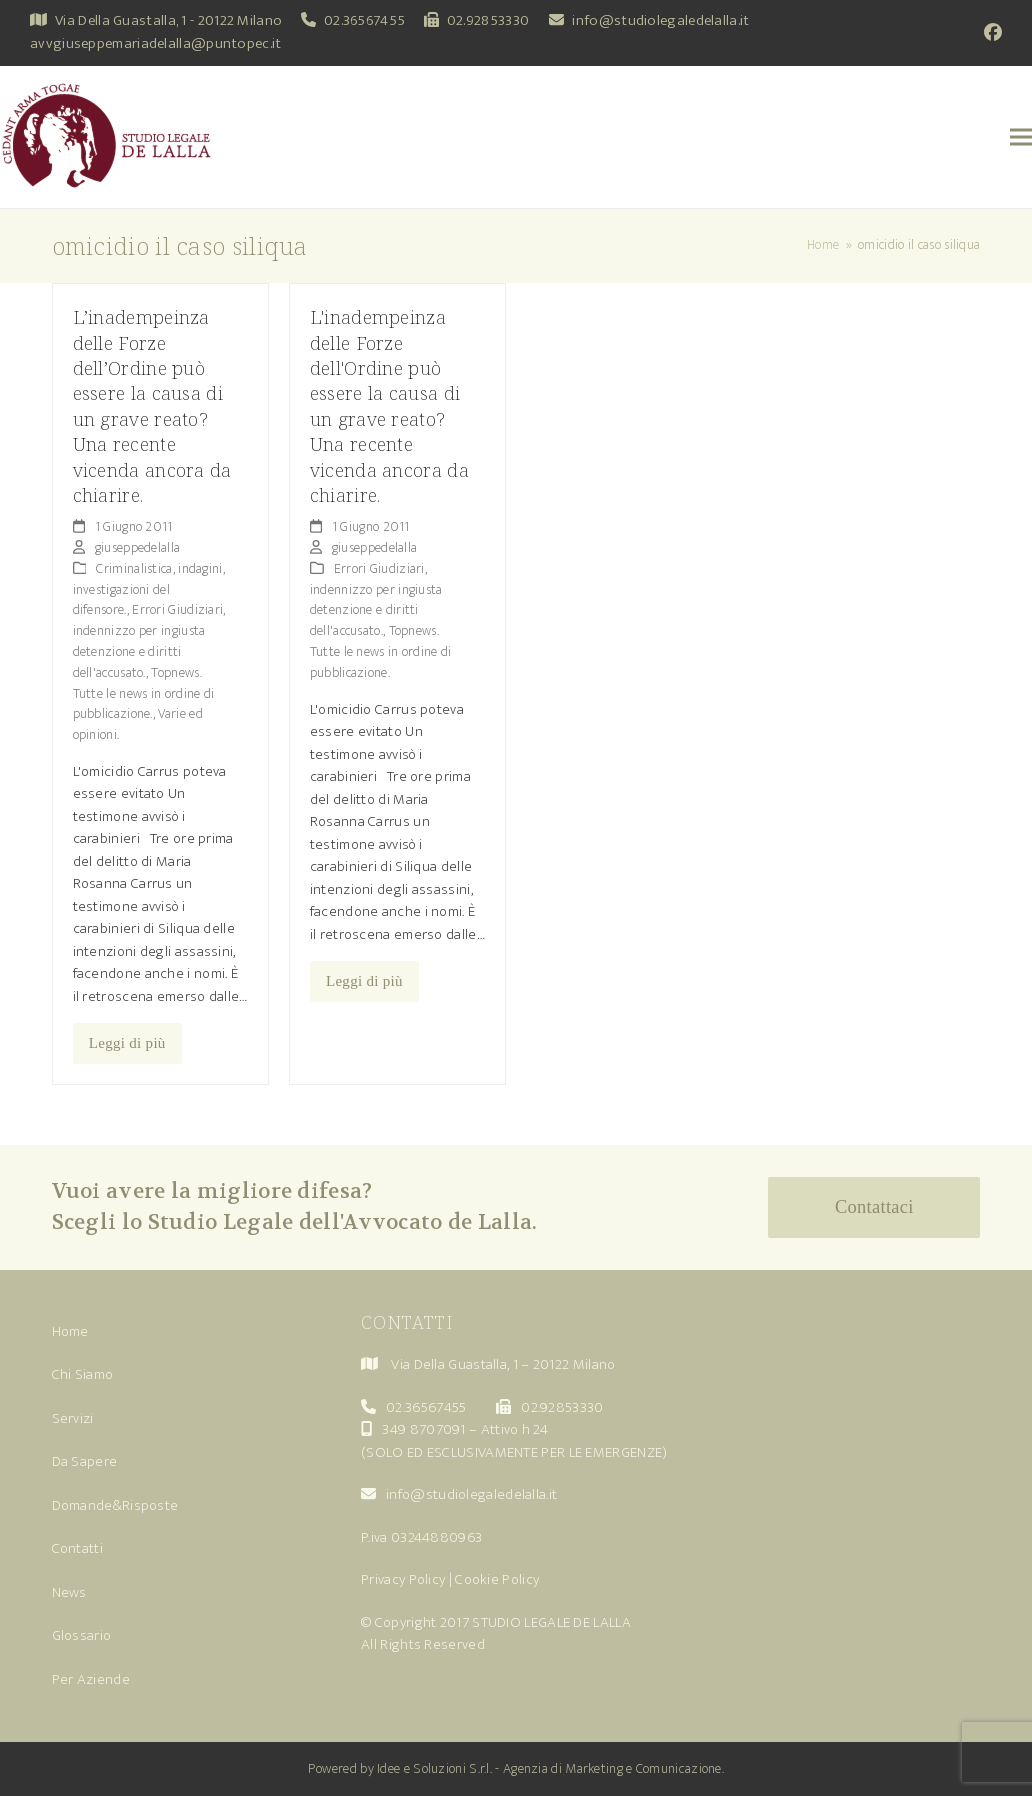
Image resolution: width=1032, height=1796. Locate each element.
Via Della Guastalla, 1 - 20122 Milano (168, 20)
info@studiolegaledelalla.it (660, 20)
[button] (1021, 137)
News (69, 1592)
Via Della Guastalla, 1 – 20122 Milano (503, 1364)
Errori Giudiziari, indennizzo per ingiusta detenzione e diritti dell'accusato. (149, 640)
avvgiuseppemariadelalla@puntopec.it (156, 43)
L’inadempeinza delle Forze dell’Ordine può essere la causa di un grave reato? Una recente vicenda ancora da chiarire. (152, 405)
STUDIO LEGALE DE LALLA (551, 1622)
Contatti (77, 1548)
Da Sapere (85, 1461)
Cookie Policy (497, 1579)
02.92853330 (488, 20)
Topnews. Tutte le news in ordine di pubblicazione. (144, 693)
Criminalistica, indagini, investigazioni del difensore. (149, 589)
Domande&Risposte (115, 1505)
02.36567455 (364, 20)
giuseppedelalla (138, 547)
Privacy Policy (403, 1579)
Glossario (82, 1635)
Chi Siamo (83, 1374)
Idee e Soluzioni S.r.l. (434, 1768)
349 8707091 (423, 1429)
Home (70, 1331)
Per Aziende (91, 1679)
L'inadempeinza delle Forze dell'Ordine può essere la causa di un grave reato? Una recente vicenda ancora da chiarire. (389, 405)
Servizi (73, 1418)
